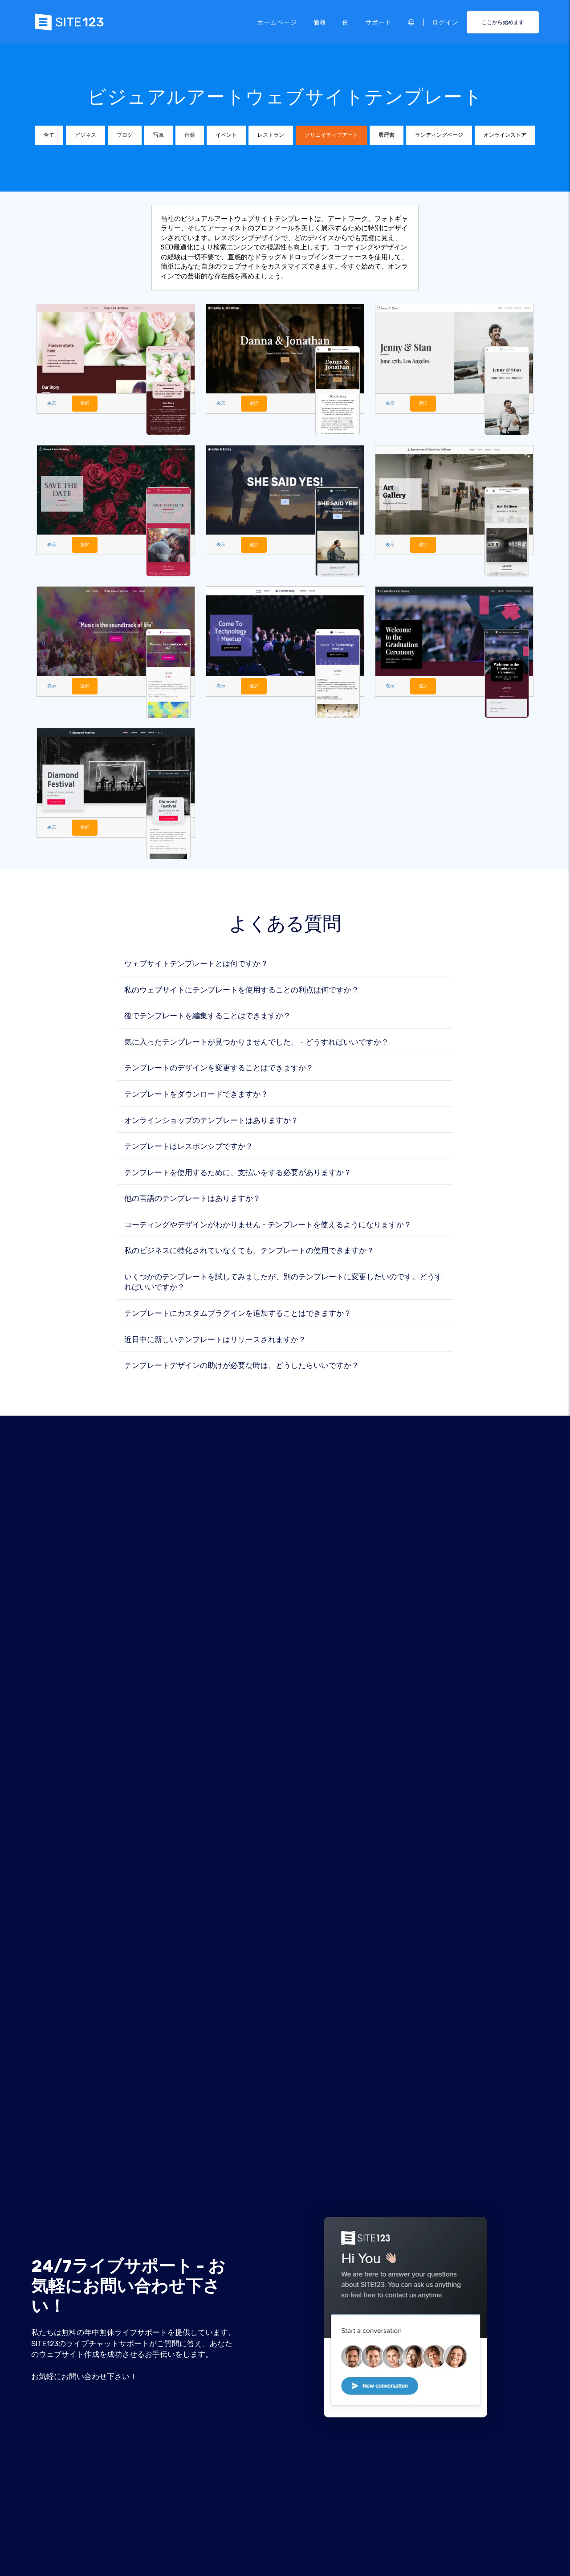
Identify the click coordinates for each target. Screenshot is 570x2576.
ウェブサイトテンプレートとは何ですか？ (196, 964)
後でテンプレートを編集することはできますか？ (207, 1016)
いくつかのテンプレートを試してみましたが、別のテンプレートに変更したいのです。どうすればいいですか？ (283, 1283)
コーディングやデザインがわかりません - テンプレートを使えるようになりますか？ (267, 1225)
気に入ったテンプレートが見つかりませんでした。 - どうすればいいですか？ (256, 1043)
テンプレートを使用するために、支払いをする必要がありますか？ (237, 1173)
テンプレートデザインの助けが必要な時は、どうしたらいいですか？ (241, 1366)
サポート (378, 21)
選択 (86, 403)
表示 (52, 403)
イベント (226, 135)
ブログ (125, 135)
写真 (158, 135)
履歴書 (387, 135)
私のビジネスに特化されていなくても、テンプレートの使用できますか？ (249, 1251)
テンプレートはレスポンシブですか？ (188, 1147)
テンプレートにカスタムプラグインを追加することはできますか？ (237, 1314)
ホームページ (277, 21)
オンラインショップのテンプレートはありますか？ (211, 1121)
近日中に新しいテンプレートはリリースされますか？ (215, 1340)
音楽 (189, 135)
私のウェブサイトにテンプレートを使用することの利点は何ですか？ (241, 990)
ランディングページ (439, 135)
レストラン (270, 135)
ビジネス (85, 135)
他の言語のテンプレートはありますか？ (192, 1199)
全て (49, 135)
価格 (319, 21)
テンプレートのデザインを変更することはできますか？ (219, 1069)
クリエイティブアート (331, 135)
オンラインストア (505, 135)
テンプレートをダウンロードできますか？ (196, 1095)
